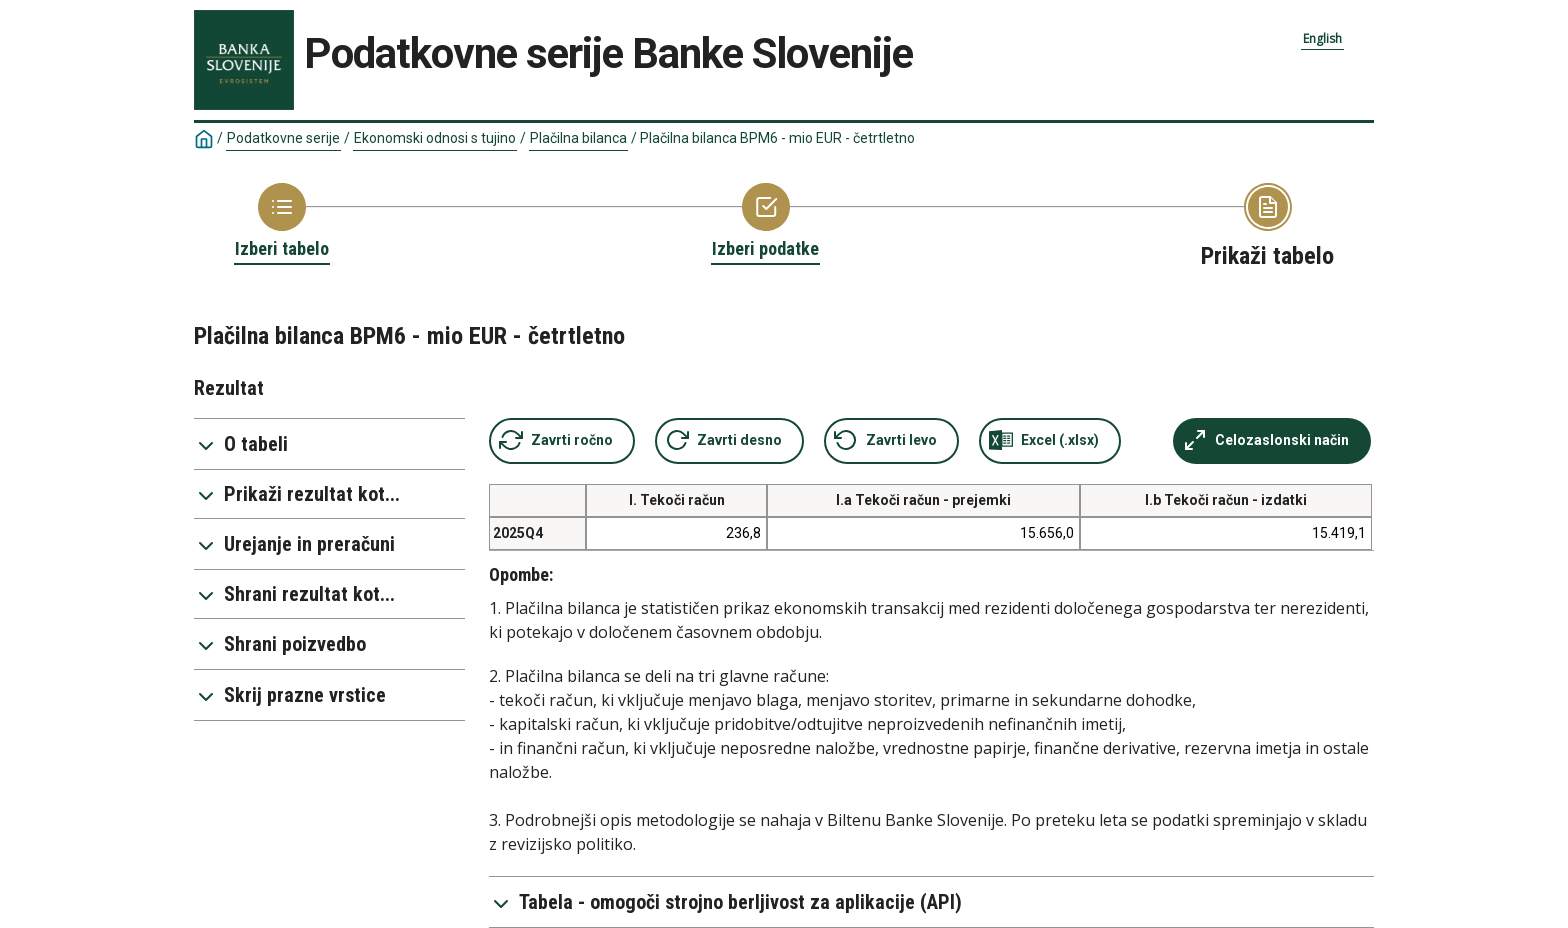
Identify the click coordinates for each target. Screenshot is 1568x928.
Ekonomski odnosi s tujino (435, 138)
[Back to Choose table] (282, 222)
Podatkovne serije (283, 138)
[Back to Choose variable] (765, 222)
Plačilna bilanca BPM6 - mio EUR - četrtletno (777, 138)
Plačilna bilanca (578, 138)
